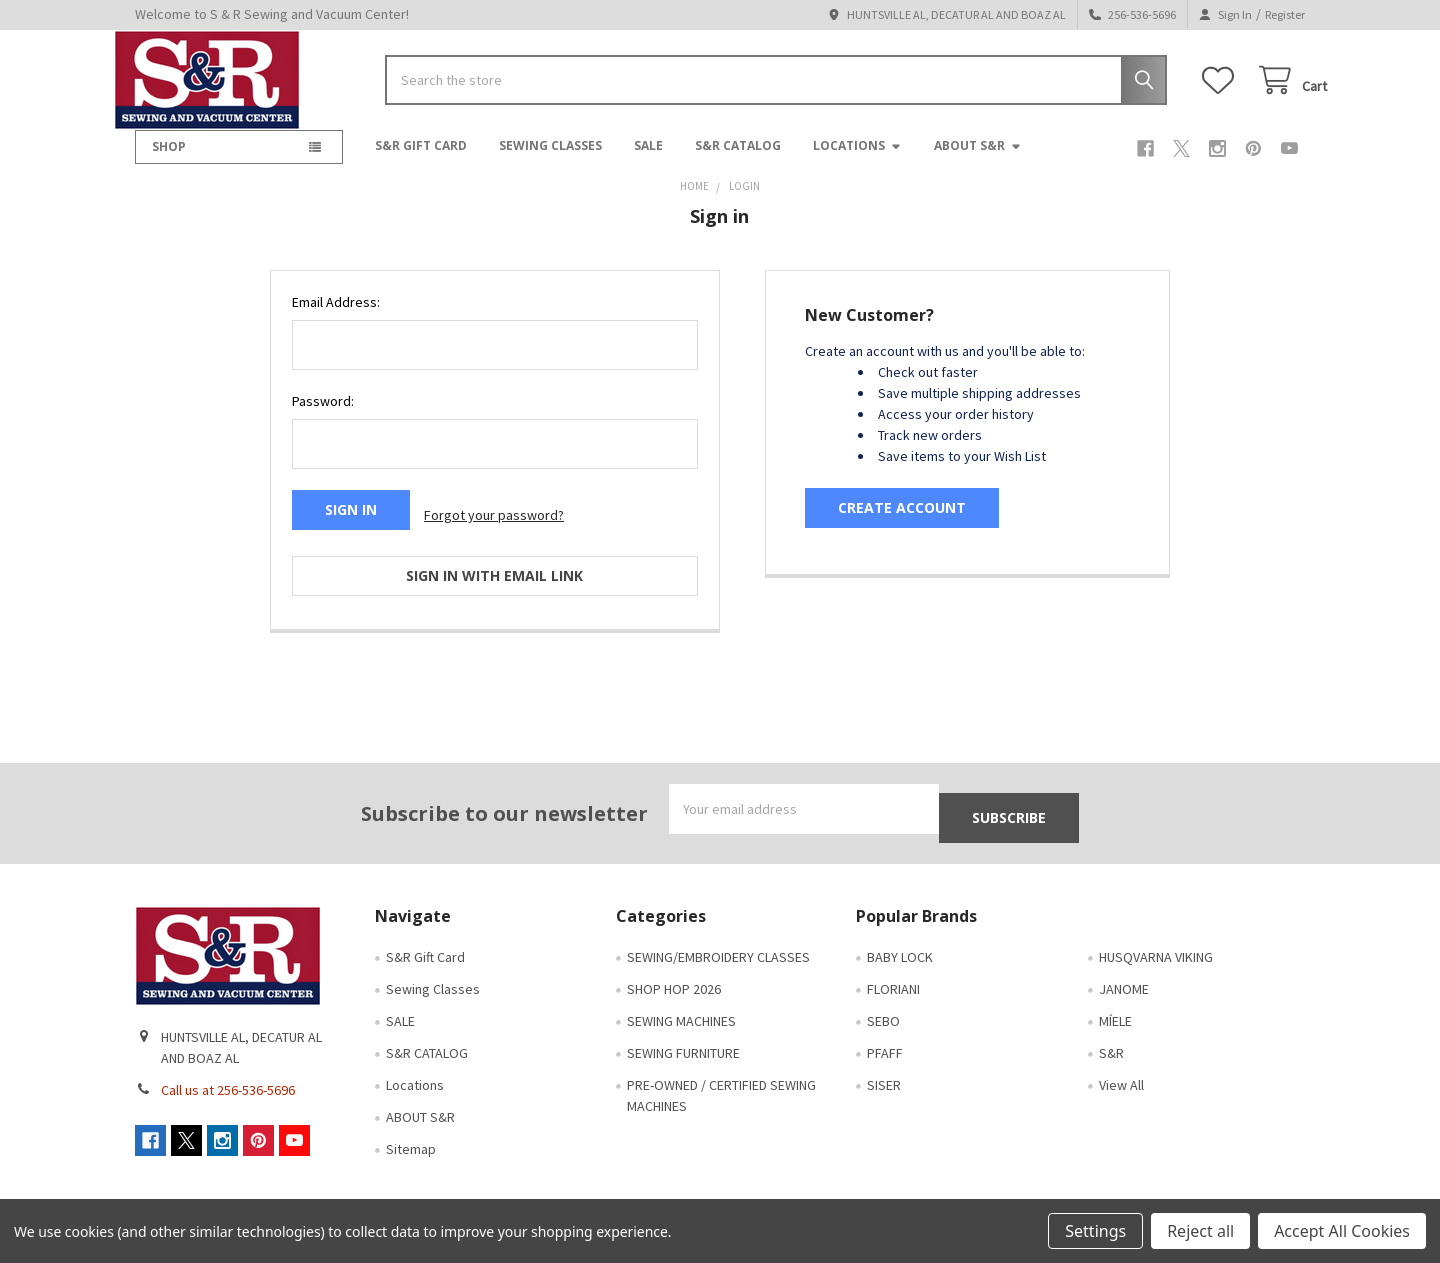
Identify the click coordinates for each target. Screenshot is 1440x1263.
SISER (884, 1068)
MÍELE (1115, 1004)
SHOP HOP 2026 (674, 972)
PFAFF (885, 1036)
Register (1285, 14)
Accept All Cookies (1342, 1231)
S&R (1111, 1036)
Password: (323, 417)
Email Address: (336, 318)
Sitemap (411, 1132)
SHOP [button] (169, 162)
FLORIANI (893, 972)
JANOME (1124, 972)
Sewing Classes (550, 161)
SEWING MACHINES (681, 1004)
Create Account (902, 523)
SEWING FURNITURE (683, 1036)
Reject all (1200, 1231)
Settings (1095, 1231)
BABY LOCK (900, 940)
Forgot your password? (494, 525)
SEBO (883, 1004)
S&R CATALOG (738, 161)
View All (1121, 1068)
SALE (648, 161)
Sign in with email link (494, 579)
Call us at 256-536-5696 (228, 1073)
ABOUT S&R (978, 161)
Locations (857, 161)
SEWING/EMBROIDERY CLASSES (718, 940)
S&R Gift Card (421, 161)
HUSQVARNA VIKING (1156, 940)
